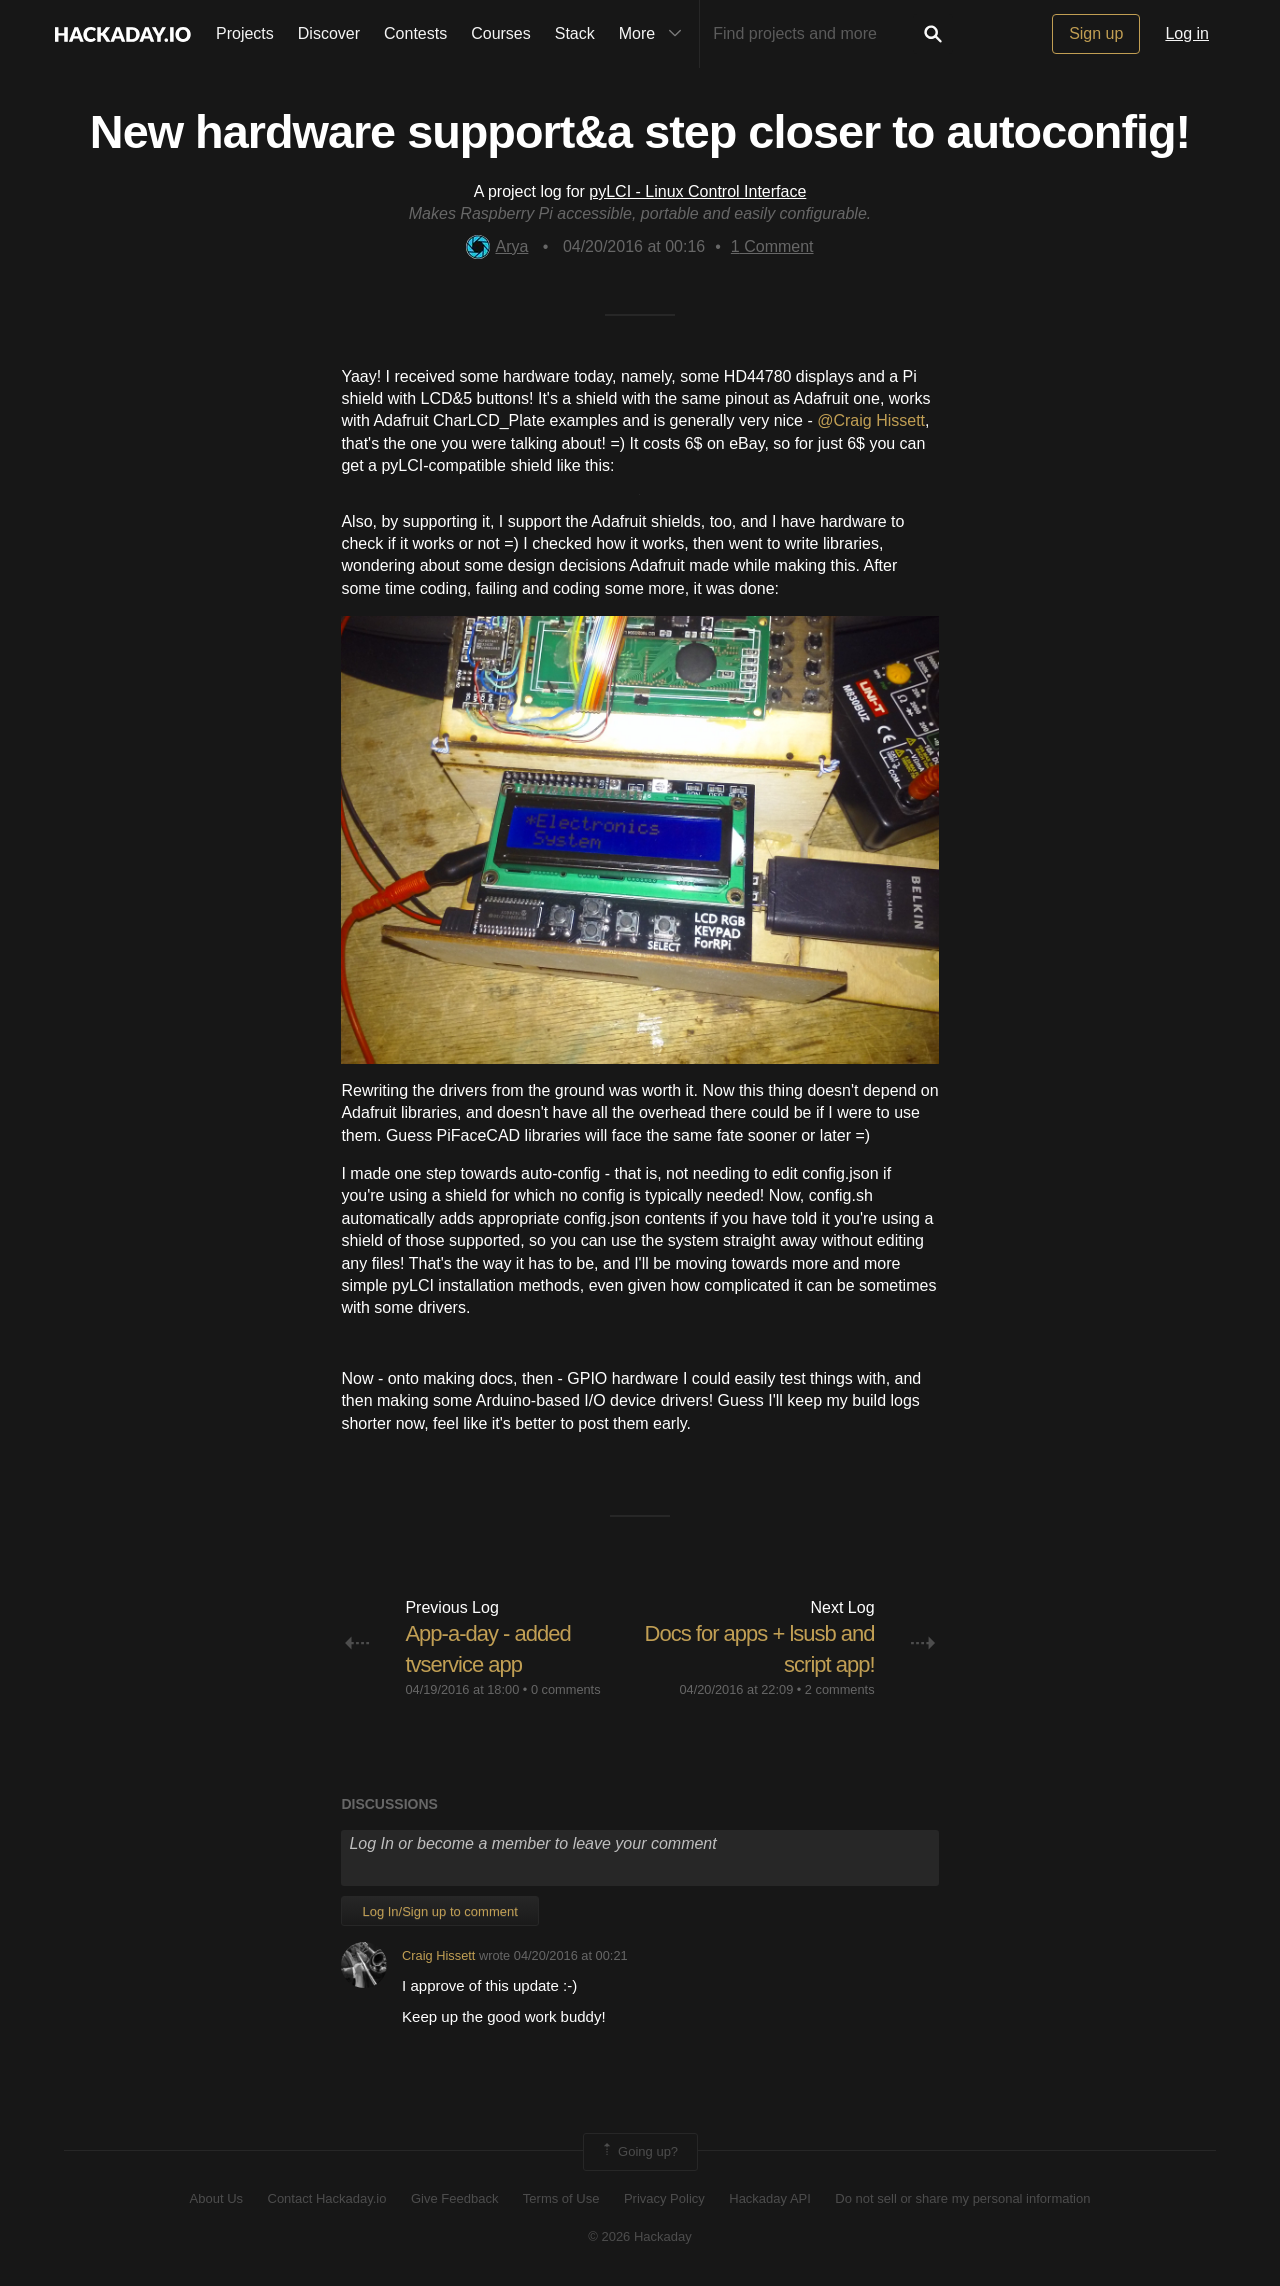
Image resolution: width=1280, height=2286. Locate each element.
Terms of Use (561, 2198)
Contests (415, 33)
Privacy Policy (664, 2198)
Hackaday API (770, 2198)
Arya (497, 246)
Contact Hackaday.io (327, 2198)
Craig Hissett (438, 1955)
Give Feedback (454, 2198)
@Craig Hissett (871, 420)
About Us (216, 2198)
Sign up (1096, 33)
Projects (245, 33)
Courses (501, 33)
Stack (575, 33)
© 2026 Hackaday (640, 2236)
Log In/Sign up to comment (439, 1911)
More (655, 34)
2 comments (840, 1689)
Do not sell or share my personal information (962, 2198)
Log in (1187, 33)
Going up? (639, 2152)
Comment (772, 246)
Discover (329, 33)
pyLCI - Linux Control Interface (697, 191)
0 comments (566, 1689)
